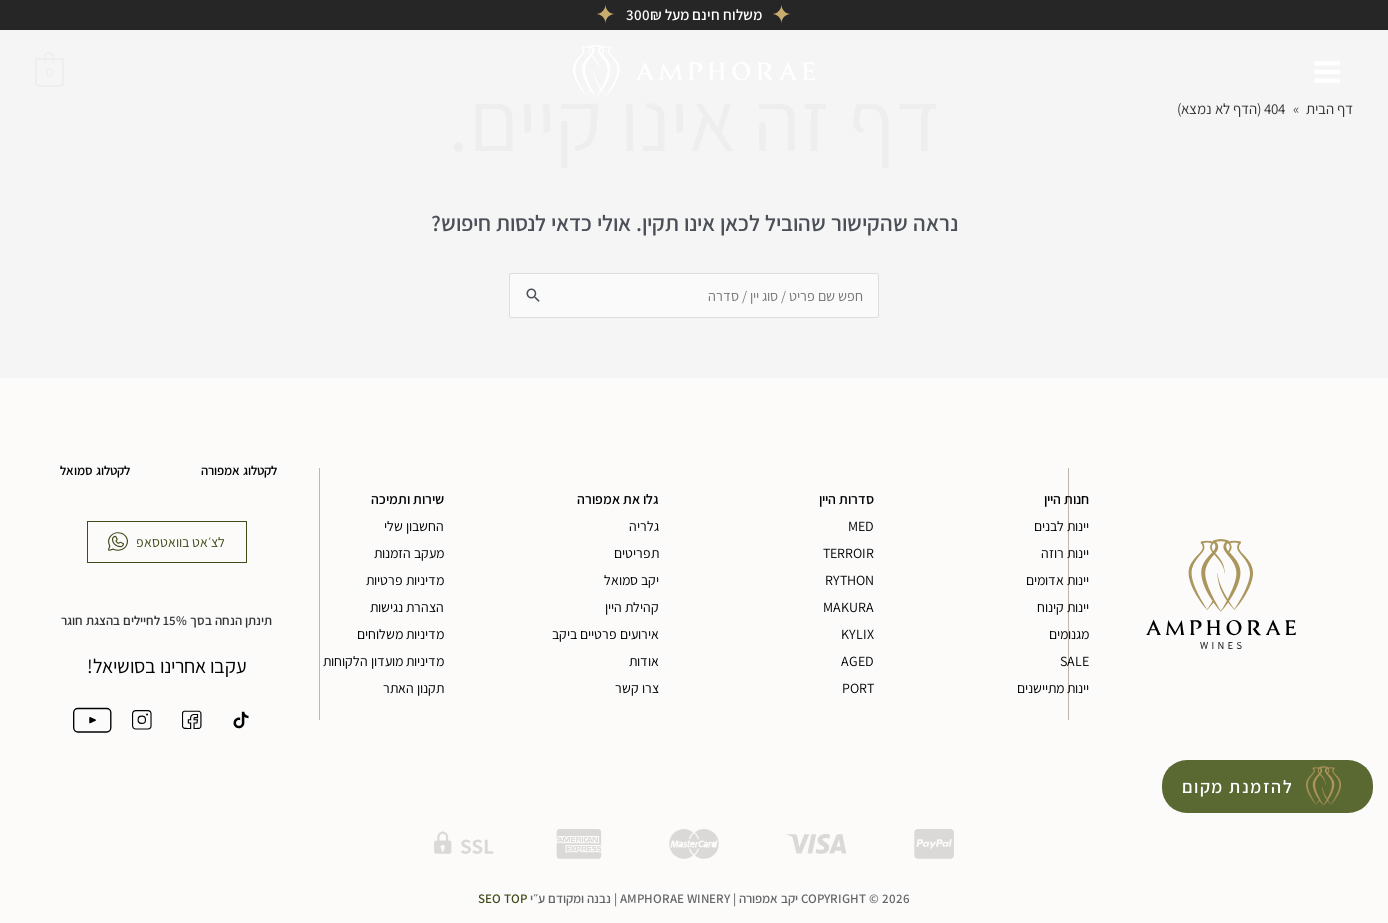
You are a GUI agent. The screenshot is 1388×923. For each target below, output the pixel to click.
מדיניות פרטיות (405, 581)
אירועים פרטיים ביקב (605, 635)
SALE (1074, 662)
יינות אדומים (1057, 581)
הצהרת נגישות (407, 608)
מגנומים (1069, 635)
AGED (857, 662)
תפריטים (636, 554)
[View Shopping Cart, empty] (49, 70)
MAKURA (848, 608)
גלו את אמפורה (618, 500)
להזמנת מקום (1238, 786)
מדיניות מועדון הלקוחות (383, 662)
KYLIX (857, 635)
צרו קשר (637, 689)
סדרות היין (846, 500)
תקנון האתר (413, 689)
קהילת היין (632, 608)
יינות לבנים (1061, 527)
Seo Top (502, 902)
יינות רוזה (1065, 554)
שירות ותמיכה (407, 500)
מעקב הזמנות (409, 554)
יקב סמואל (631, 581)
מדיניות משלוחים (400, 635)
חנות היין (1066, 500)
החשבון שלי (414, 527)
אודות (644, 662)
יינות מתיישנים (1053, 689)
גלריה (644, 527)
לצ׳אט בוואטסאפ (180, 542)
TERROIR (848, 554)
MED (861, 527)
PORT (858, 689)
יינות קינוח (1063, 608)
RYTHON (849, 581)
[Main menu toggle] (1327, 71)
